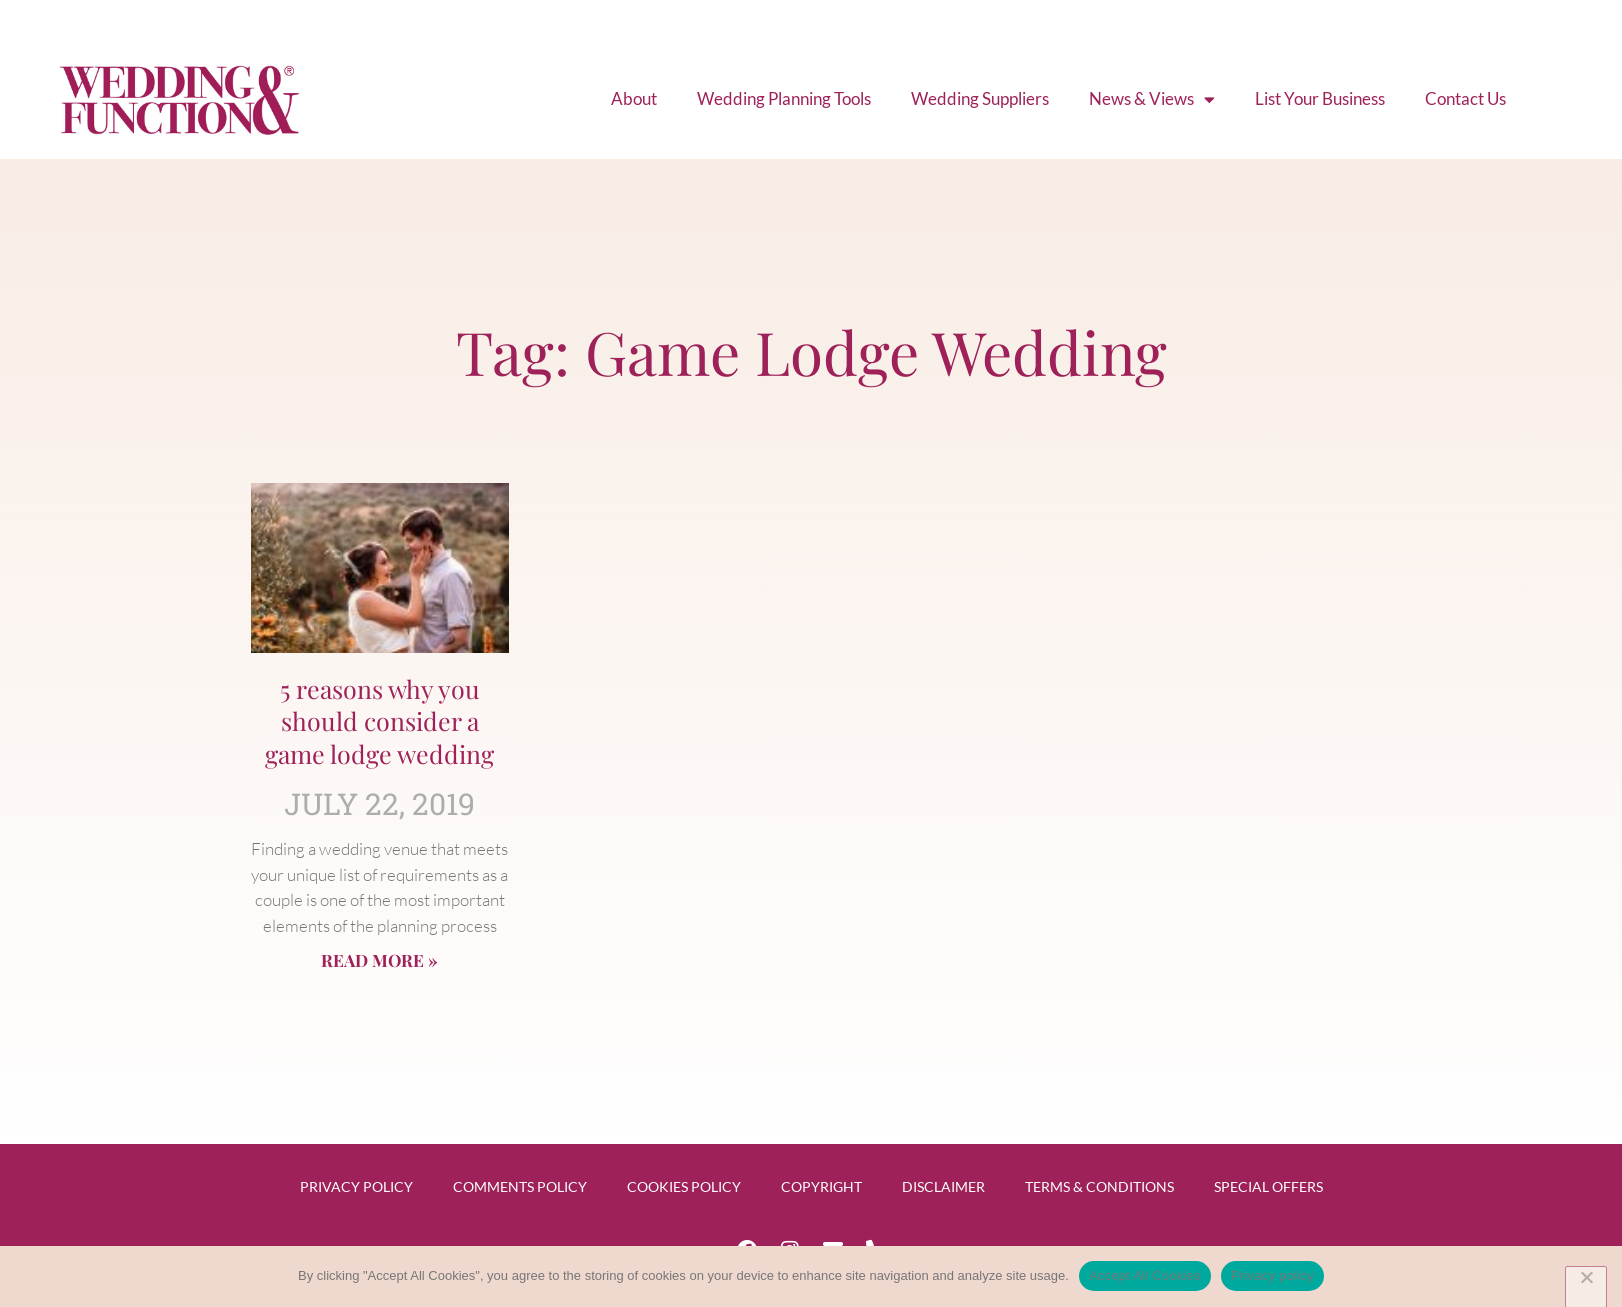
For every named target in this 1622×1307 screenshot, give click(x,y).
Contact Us (1465, 98)
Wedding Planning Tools (784, 98)
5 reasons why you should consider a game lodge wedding (379, 721)
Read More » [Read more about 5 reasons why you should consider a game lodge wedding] (379, 960)
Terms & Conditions (1099, 1186)
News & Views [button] (1152, 99)
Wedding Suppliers (980, 98)
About (635, 98)
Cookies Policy (684, 1186)
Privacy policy (1272, 1275)
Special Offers (1268, 1186)
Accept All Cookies (1145, 1275)
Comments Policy (520, 1186)
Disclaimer (943, 1186)
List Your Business (1320, 98)
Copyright (821, 1186)
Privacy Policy (356, 1186)
